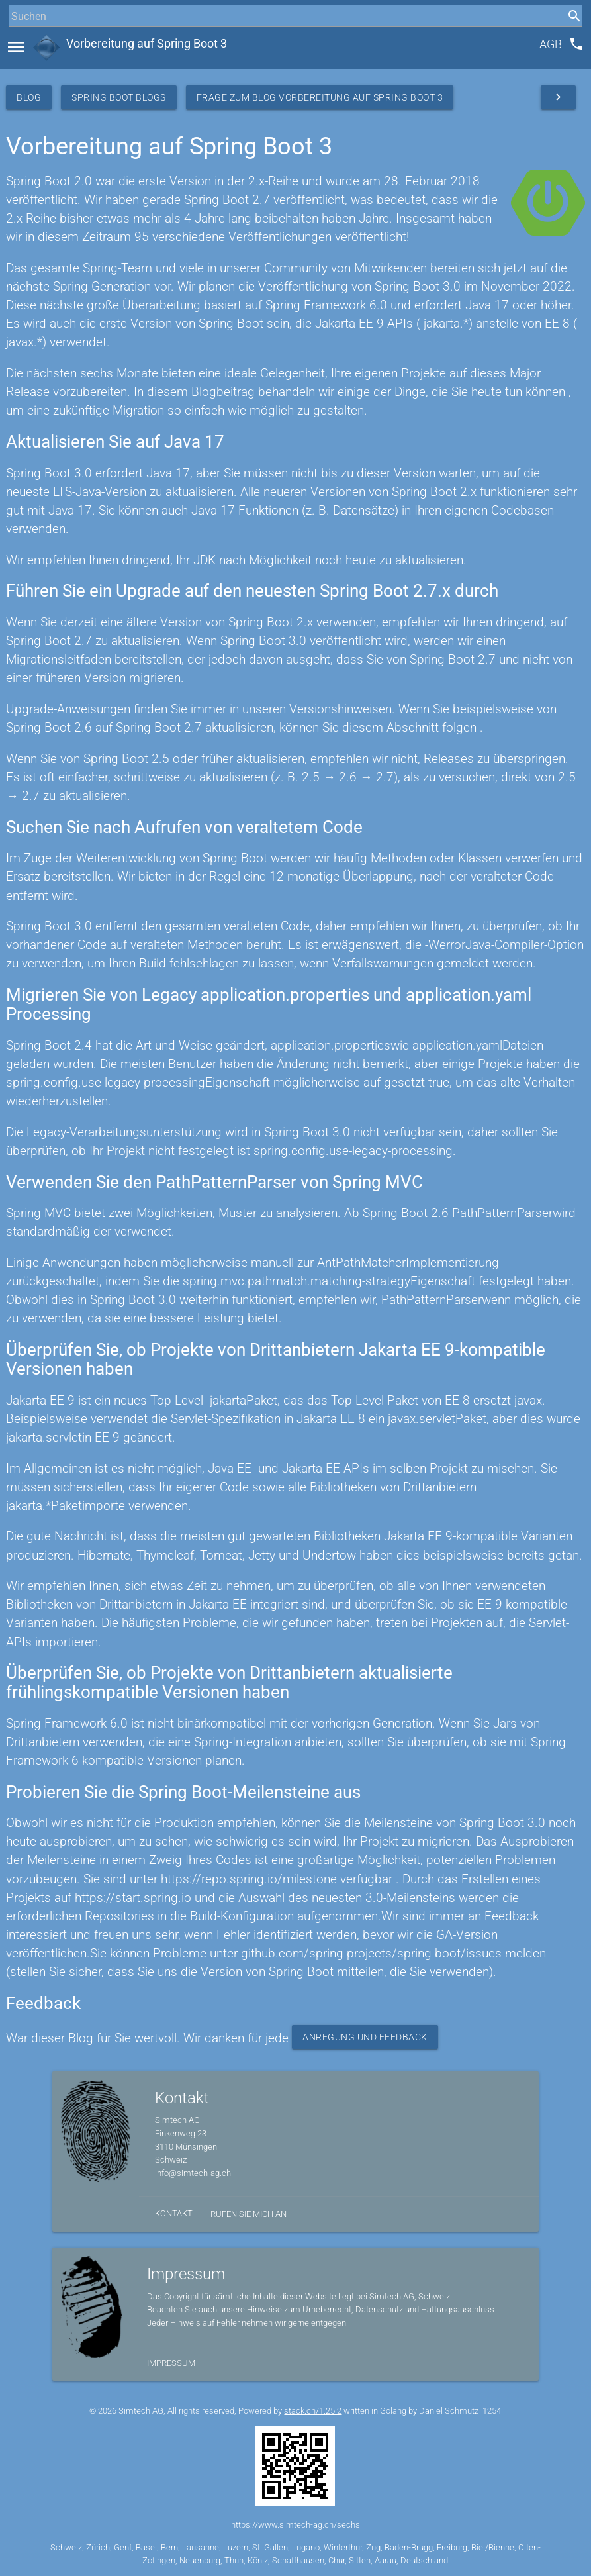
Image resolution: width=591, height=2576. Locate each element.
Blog (29, 97)
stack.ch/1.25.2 (312, 2411)
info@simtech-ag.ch (193, 2173)
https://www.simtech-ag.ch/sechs (295, 2525)
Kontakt (174, 2213)
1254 (491, 2411)
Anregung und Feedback (365, 2037)
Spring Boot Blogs (118, 97)
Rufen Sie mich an (248, 2214)
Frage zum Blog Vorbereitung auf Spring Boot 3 (320, 97)
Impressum (171, 2363)
